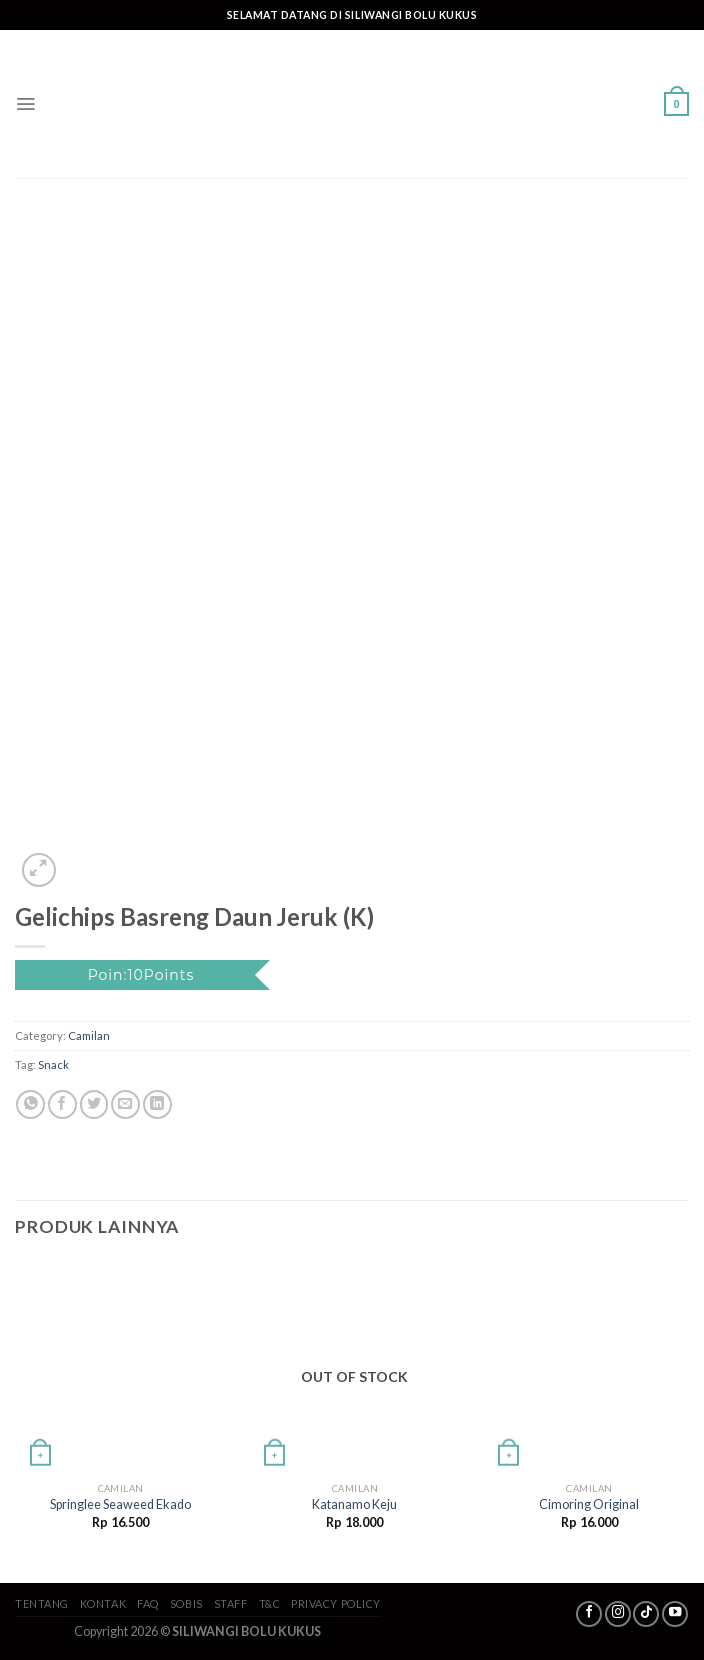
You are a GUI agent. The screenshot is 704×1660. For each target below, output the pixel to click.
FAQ (148, 1603)
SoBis (186, 1603)
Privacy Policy (336, 1603)
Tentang (42, 1603)
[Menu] (25, 104)
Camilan (89, 1035)
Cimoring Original (589, 1504)
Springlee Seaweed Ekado (120, 1504)
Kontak (103, 1603)
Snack (53, 1064)
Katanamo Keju (354, 1504)
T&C (270, 1603)
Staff (231, 1603)
